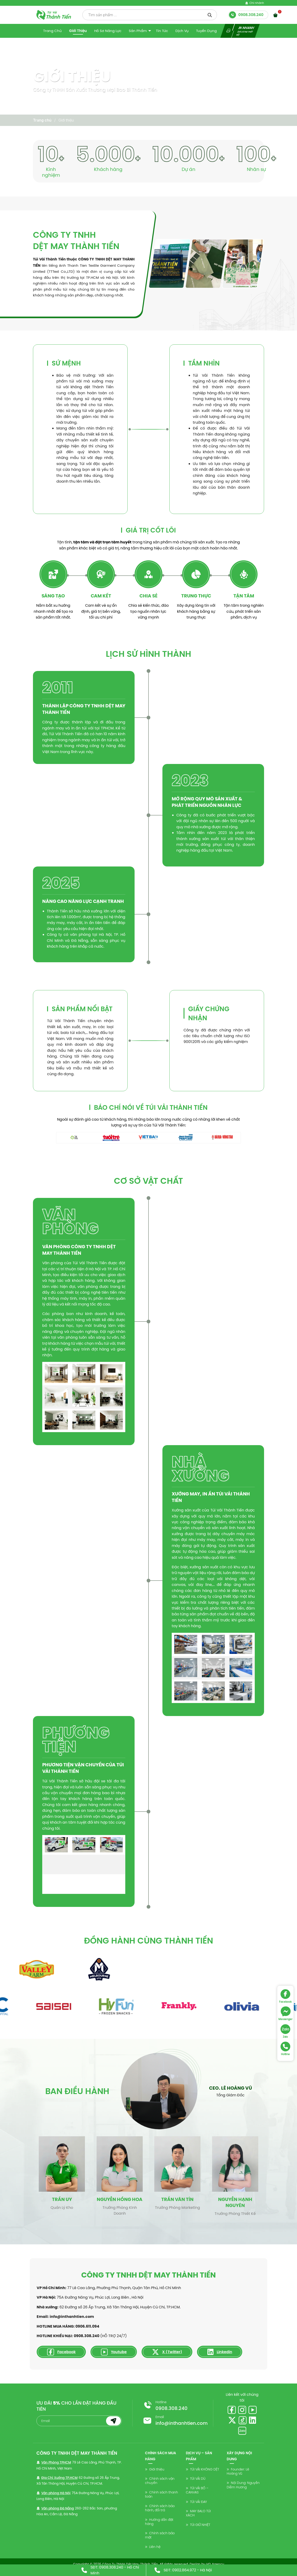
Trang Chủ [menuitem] (52, 30)
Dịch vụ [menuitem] (182, 30)
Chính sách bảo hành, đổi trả (160, 2502)
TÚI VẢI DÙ (197, 2472)
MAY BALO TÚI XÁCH (198, 2507)
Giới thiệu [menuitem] (78, 30)
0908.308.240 (171, 2402)
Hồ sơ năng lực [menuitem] (107, 30)
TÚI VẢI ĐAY (198, 2496)
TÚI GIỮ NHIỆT (200, 2519)
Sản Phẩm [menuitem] (138, 30)
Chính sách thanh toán (161, 2488)
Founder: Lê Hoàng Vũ (238, 2465)
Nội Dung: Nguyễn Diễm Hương (243, 2479)
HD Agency (215, 2558)
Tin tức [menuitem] (162, 30)
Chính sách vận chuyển (159, 2474)
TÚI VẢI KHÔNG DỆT (204, 2463)
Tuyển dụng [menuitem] (206, 30)
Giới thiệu (156, 2463)
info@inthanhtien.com (181, 2417)
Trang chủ (42, 120)
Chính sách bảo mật (160, 2529)
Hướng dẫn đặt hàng (159, 2516)
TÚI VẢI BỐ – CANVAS (197, 2484)
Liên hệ (155, 2541)
